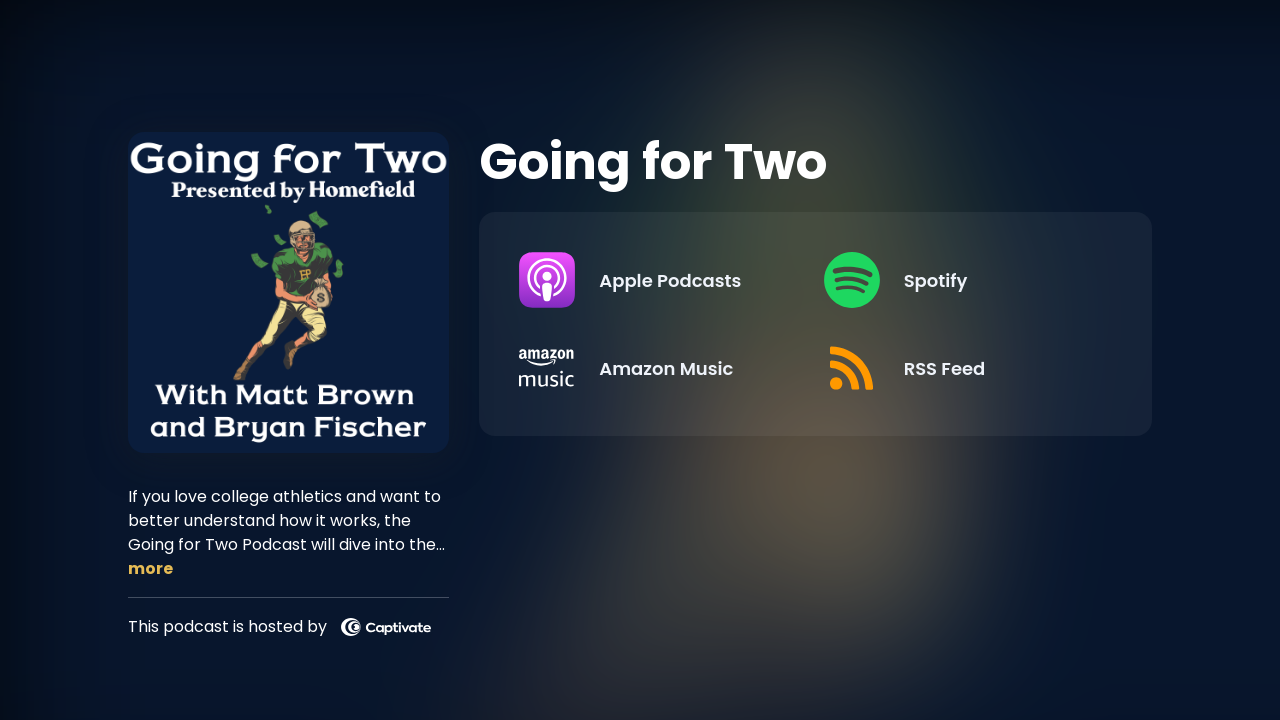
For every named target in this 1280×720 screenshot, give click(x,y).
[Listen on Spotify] (960, 280)
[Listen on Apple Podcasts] (655, 280)
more (150, 568)
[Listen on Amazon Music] (655, 368)
